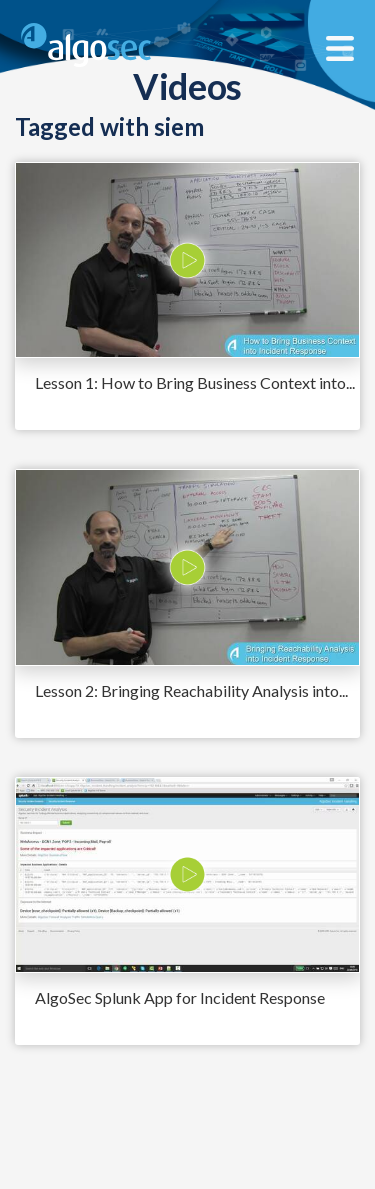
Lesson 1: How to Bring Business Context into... (195, 382)
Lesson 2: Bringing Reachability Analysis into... (191, 690)
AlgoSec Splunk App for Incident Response (180, 997)
